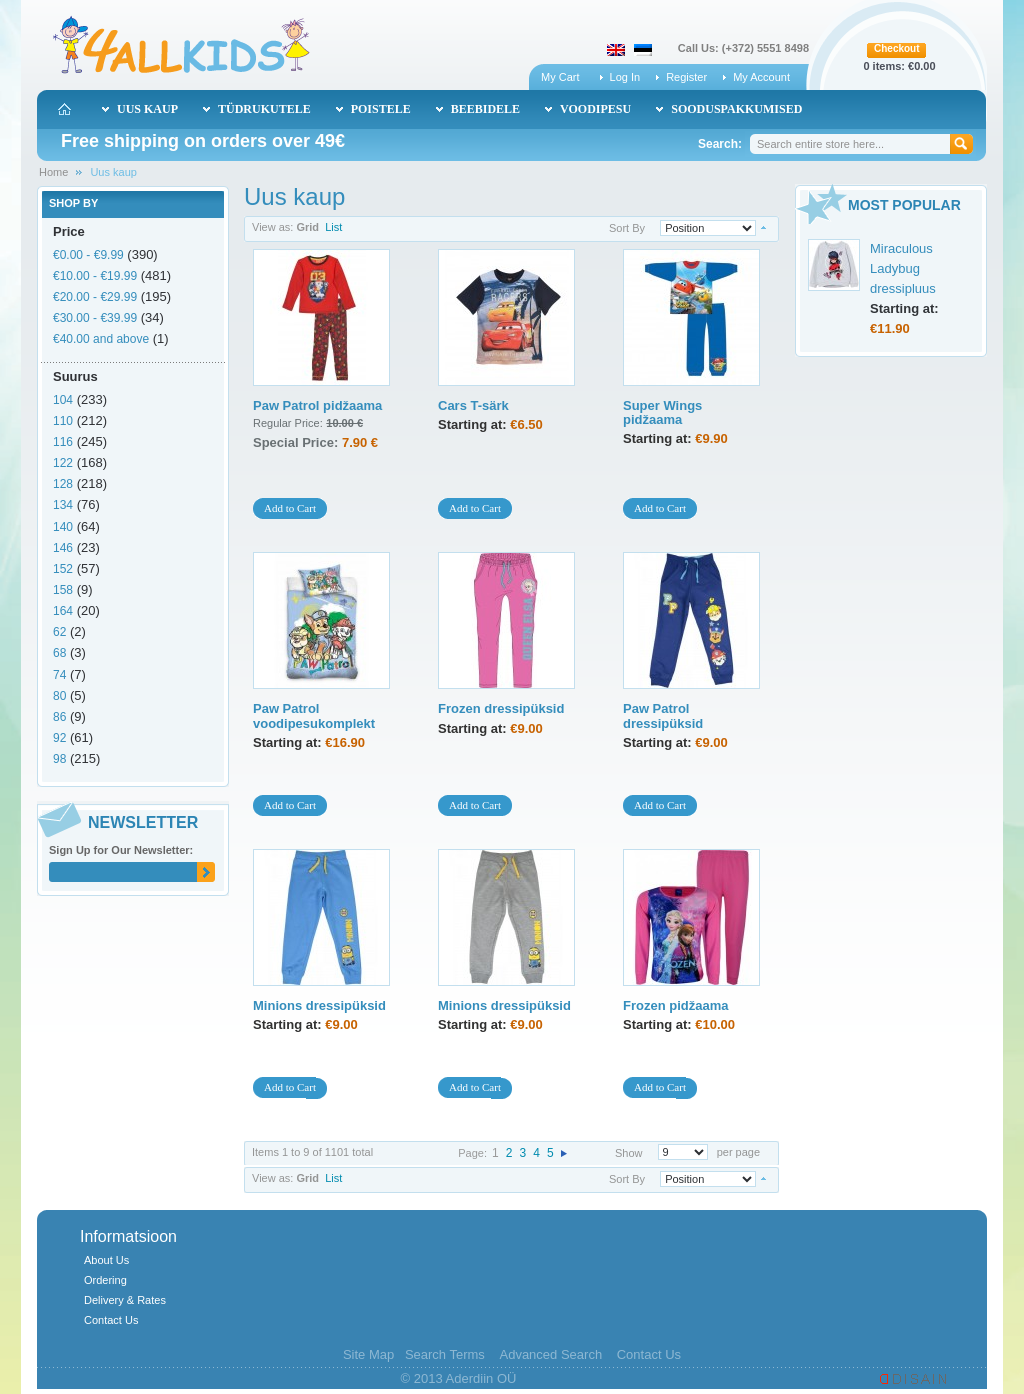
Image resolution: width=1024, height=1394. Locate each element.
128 (63, 484)
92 (59, 738)
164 (63, 611)
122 (63, 463)
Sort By (627, 228)
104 (63, 400)
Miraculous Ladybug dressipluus (903, 268)
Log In (625, 77)
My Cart (560, 77)
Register (686, 77)
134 (63, 505)
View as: (272, 227)
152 (63, 569)
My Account (761, 77)
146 (63, 548)
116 (63, 442)
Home (53, 172)
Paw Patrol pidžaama (317, 405)
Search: (720, 144)
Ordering (105, 1280)
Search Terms (445, 1354)
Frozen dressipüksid (501, 708)
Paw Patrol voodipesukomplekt (314, 715)
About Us (106, 1260)
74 (59, 675)
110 (63, 421)
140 (63, 527)
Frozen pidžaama (675, 1005)
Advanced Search (550, 1354)
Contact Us (111, 1320)
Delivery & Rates (125, 1300)
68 (59, 653)
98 (59, 759)
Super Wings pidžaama (662, 412)
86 (59, 717)
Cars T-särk (473, 405)
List (333, 227)
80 (59, 696)
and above (101, 339)
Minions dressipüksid (319, 1005)
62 (59, 632)
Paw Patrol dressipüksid (663, 715)
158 (63, 590)
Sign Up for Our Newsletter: (121, 850)
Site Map (368, 1354)
